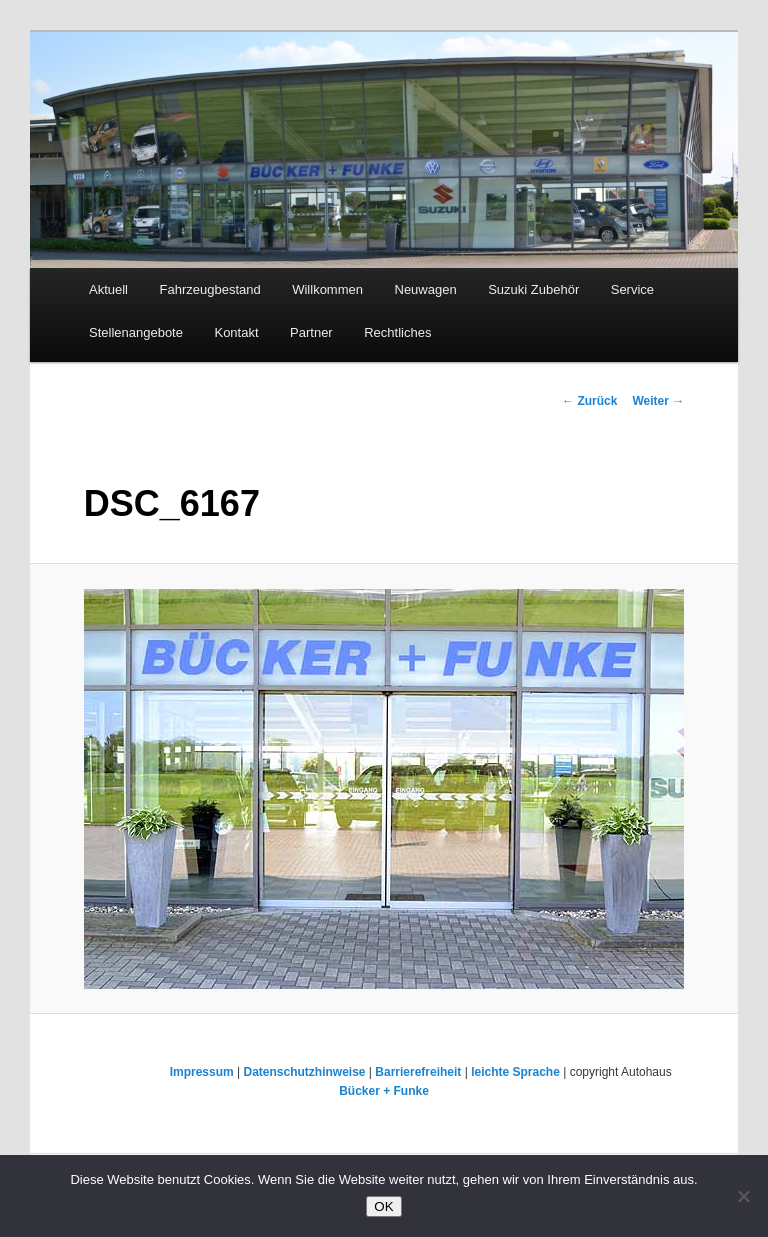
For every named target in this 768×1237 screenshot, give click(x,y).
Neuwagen (426, 289)
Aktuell (108, 289)
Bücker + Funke (384, 1091)
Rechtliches (397, 332)
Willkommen (327, 289)
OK (383, 1206)
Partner (311, 332)
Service (632, 289)
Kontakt (236, 332)
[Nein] (743, 1196)
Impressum (202, 1072)
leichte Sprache (515, 1072)
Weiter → (658, 401)
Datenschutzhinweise (304, 1072)
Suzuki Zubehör (533, 289)
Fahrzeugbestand (210, 289)
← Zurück (589, 401)
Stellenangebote (136, 332)
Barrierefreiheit (418, 1072)
